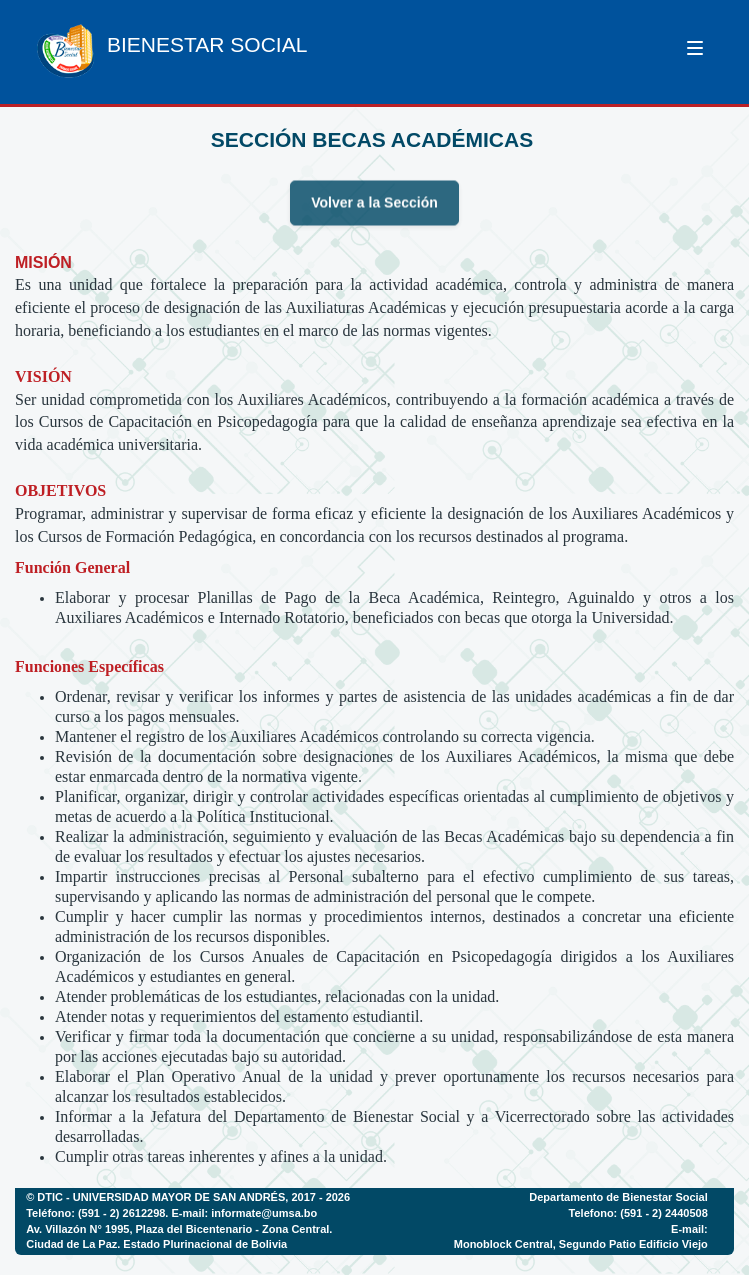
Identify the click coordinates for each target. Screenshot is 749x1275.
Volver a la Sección (374, 212)
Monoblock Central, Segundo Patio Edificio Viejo (581, 1244)
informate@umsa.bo (264, 1213)
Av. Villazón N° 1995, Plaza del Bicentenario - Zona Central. (179, 1229)
